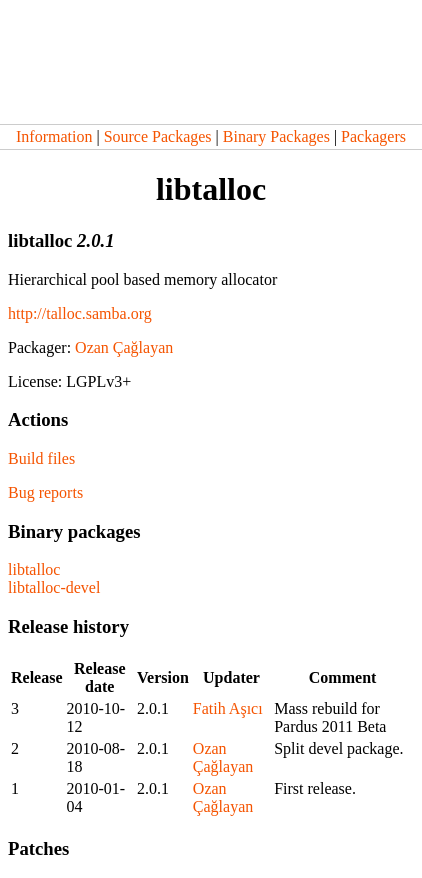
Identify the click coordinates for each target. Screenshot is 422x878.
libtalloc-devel (54, 587)
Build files (41, 458)
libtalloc (34, 569)
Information (54, 136)
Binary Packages (276, 136)
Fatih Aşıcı (228, 708)
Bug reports (45, 492)
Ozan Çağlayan (124, 347)
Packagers (373, 136)
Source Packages (158, 136)
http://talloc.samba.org (80, 313)
